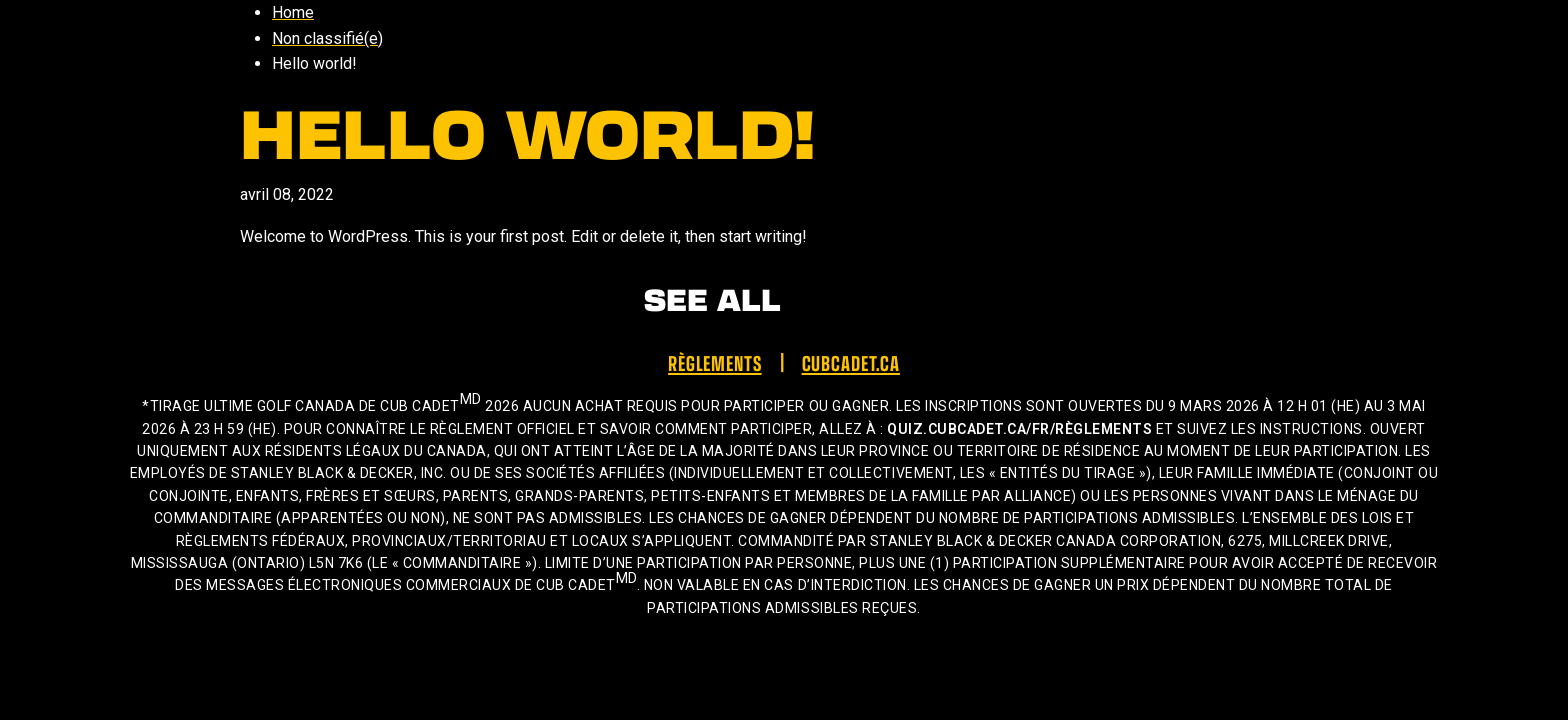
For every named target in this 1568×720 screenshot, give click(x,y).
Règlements (715, 362)
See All (712, 298)
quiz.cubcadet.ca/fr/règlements (1019, 429)
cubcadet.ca (851, 362)
